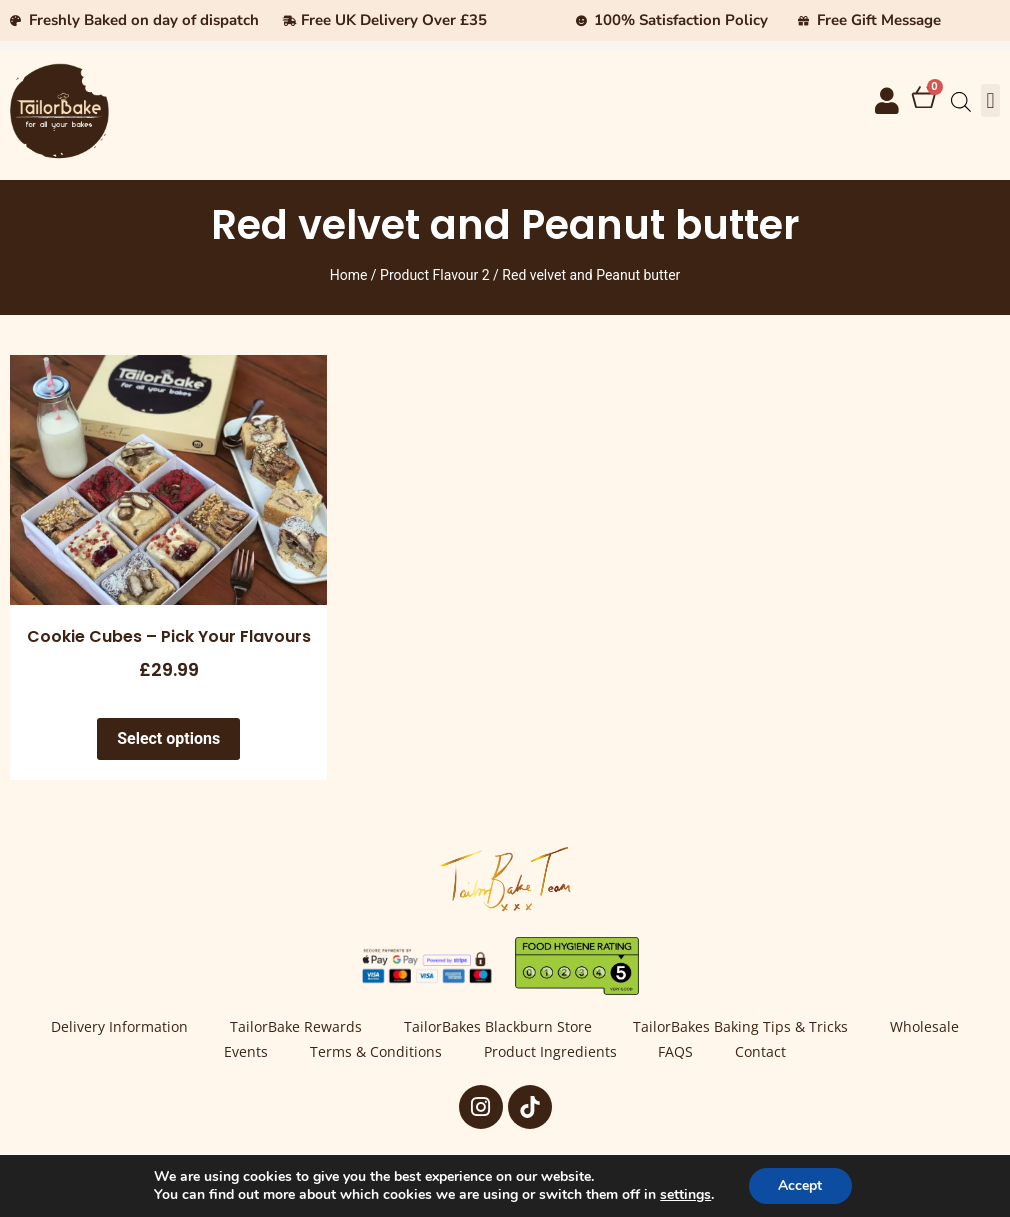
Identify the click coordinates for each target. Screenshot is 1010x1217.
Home (349, 275)
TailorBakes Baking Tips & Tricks (741, 1027)
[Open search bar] (961, 102)
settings (685, 1195)
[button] (990, 100)
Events (246, 1052)
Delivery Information (119, 1027)
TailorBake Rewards (296, 1027)
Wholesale (925, 1027)
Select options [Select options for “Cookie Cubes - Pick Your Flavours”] (168, 738)
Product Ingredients (550, 1052)
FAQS (676, 1052)
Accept (800, 1185)
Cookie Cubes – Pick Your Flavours (169, 636)
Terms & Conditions (376, 1052)
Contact (761, 1052)
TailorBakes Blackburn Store (498, 1027)
